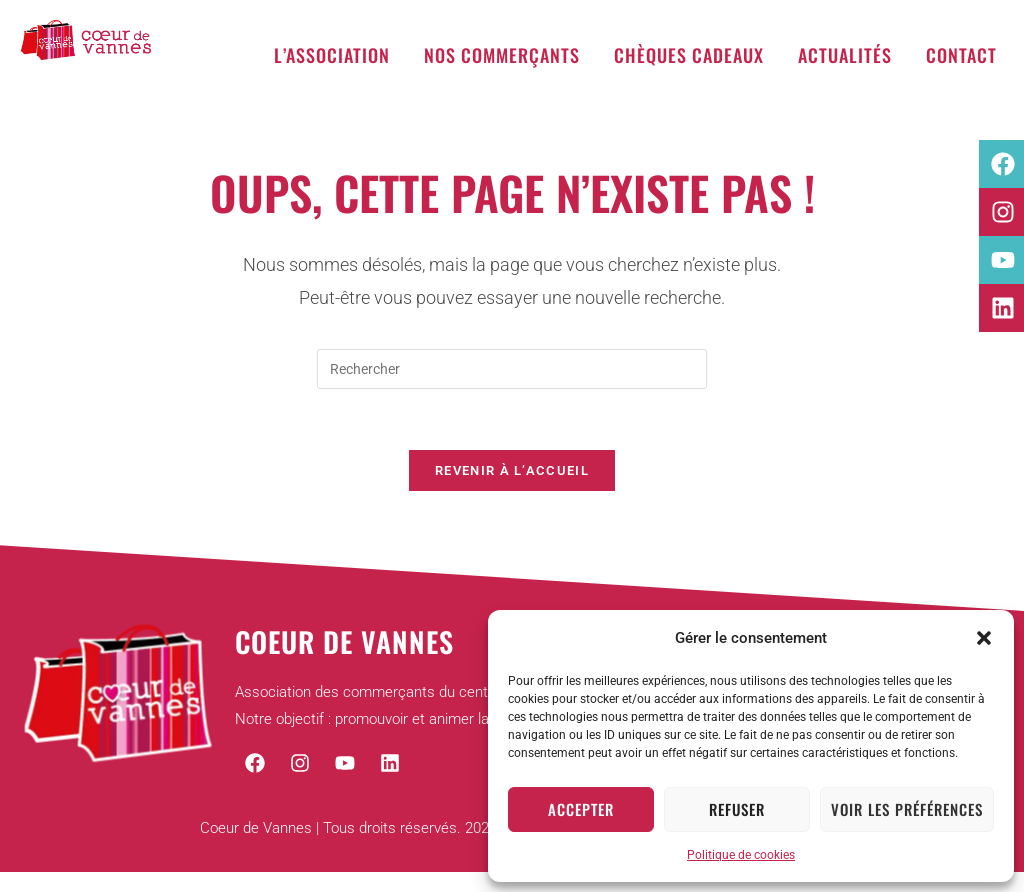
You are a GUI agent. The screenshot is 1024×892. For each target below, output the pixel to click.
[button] (984, 638)
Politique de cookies (741, 855)
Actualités (845, 55)
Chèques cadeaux (689, 55)
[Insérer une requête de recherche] (512, 369)
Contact (961, 55)
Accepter (581, 809)
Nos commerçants (502, 55)
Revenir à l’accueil (512, 470)
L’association (332, 55)
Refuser (737, 809)
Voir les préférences (907, 809)
